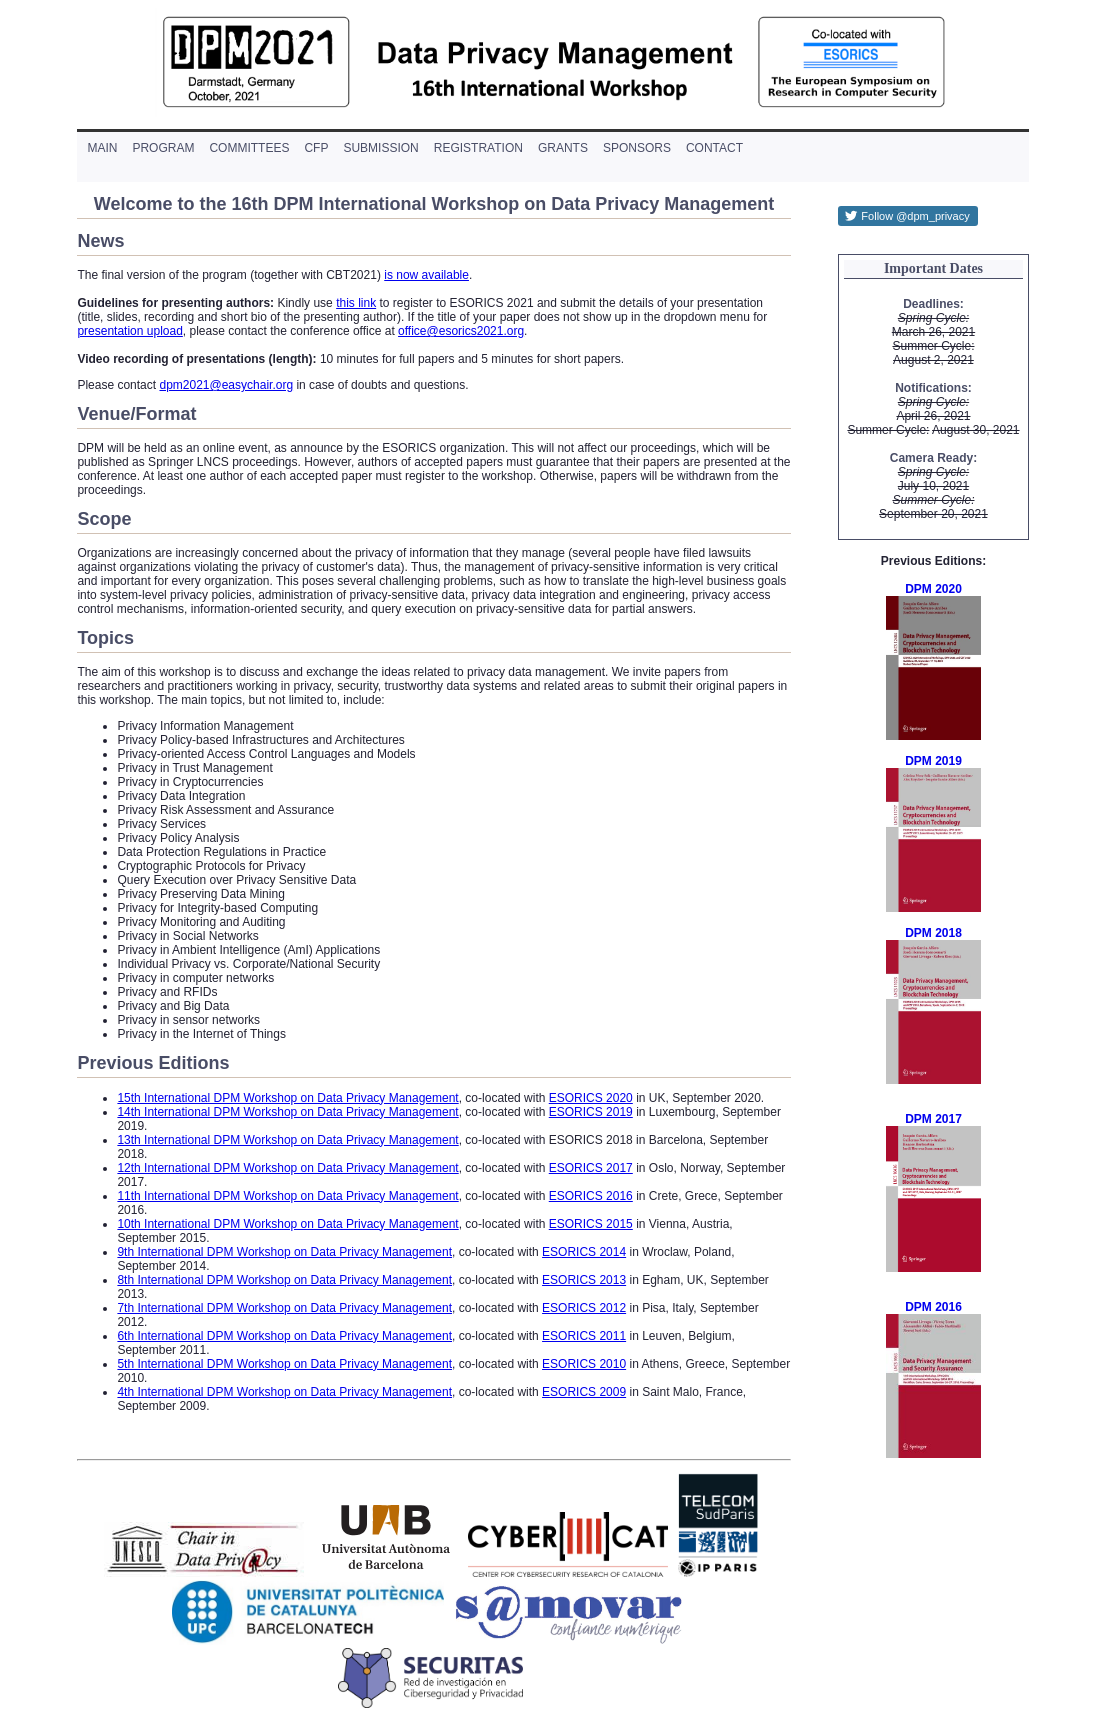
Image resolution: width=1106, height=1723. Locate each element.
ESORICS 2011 (584, 1336)
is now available (426, 275)
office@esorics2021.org (461, 331)
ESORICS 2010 (584, 1364)
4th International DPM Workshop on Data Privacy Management (284, 1392)
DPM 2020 (933, 589)
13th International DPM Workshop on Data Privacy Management (287, 1140)
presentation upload (129, 331)
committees (249, 148)
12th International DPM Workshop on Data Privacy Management (287, 1168)
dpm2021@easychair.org (226, 385)
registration (478, 148)
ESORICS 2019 (591, 1112)
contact (714, 148)
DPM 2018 (933, 933)
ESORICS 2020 (591, 1098)
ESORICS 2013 (584, 1280)
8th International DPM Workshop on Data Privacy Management (284, 1280)
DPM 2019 (933, 761)
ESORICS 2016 (591, 1196)
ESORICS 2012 (584, 1308)
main (102, 148)
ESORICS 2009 (584, 1392)
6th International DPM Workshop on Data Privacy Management (284, 1336)
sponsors (637, 148)
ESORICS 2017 (591, 1168)
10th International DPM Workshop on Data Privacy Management (287, 1224)
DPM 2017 (933, 1119)
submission (380, 148)
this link (356, 303)
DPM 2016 (933, 1307)
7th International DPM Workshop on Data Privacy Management (284, 1308)
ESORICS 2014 (584, 1252)
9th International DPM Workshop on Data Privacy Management (284, 1252)
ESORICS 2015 (591, 1224)
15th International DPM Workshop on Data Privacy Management (287, 1098)
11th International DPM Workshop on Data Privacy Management (287, 1196)
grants (563, 148)
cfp (316, 148)
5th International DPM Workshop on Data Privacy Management (284, 1364)
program (163, 148)
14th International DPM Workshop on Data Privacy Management (287, 1112)
